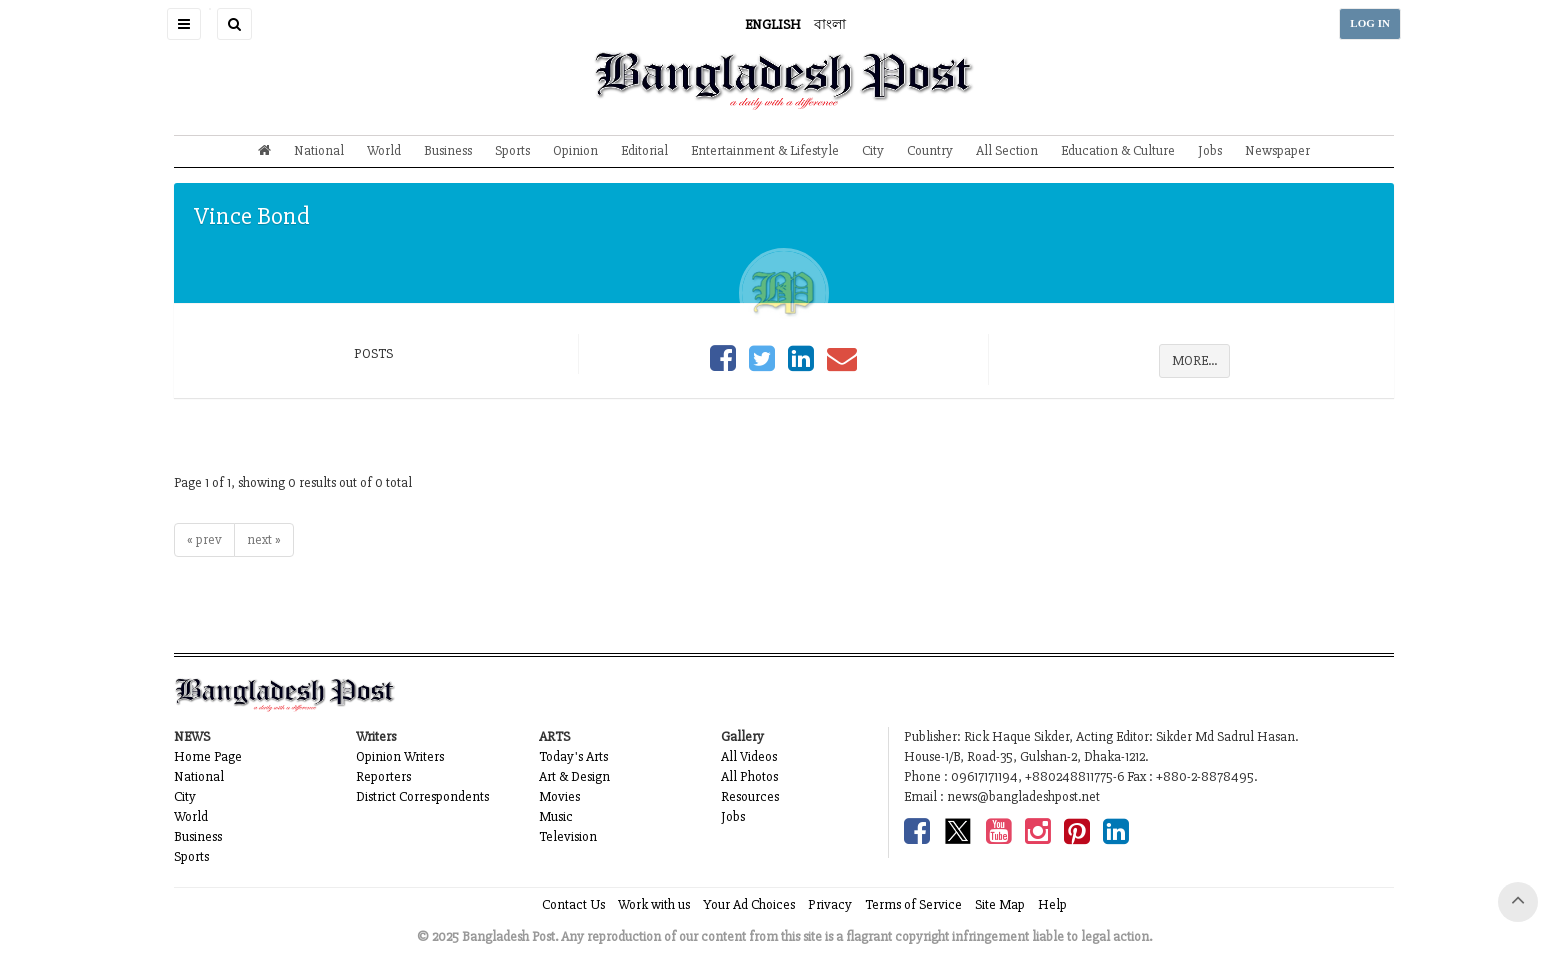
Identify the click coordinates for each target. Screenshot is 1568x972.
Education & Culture (1118, 150)
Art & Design (574, 776)
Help (1052, 904)
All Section (1007, 150)
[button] (184, 24)
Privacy (830, 904)
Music (556, 816)
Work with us (654, 904)
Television (568, 836)
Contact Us (573, 904)
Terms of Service (913, 904)
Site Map (1000, 904)
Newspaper (1277, 150)
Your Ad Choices (749, 904)
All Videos (749, 756)
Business (448, 150)
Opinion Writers (400, 756)
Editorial (644, 150)
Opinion (575, 150)
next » (264, 539)
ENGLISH (773, 24)
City (873, 150)
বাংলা (830, 24)
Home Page (208, 756)
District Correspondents (422, 796)
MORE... (1194, 360)
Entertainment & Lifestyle (765, 150)
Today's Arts (573, 756)
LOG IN (1370, 23)
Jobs (1210, 150)
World (384, 150)
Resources (750, 796)
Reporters (383, 776)
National (319, 150)
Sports (512, 150)
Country (930, 150)
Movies (559, 796)
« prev (204, 539)
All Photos (749, 776)
